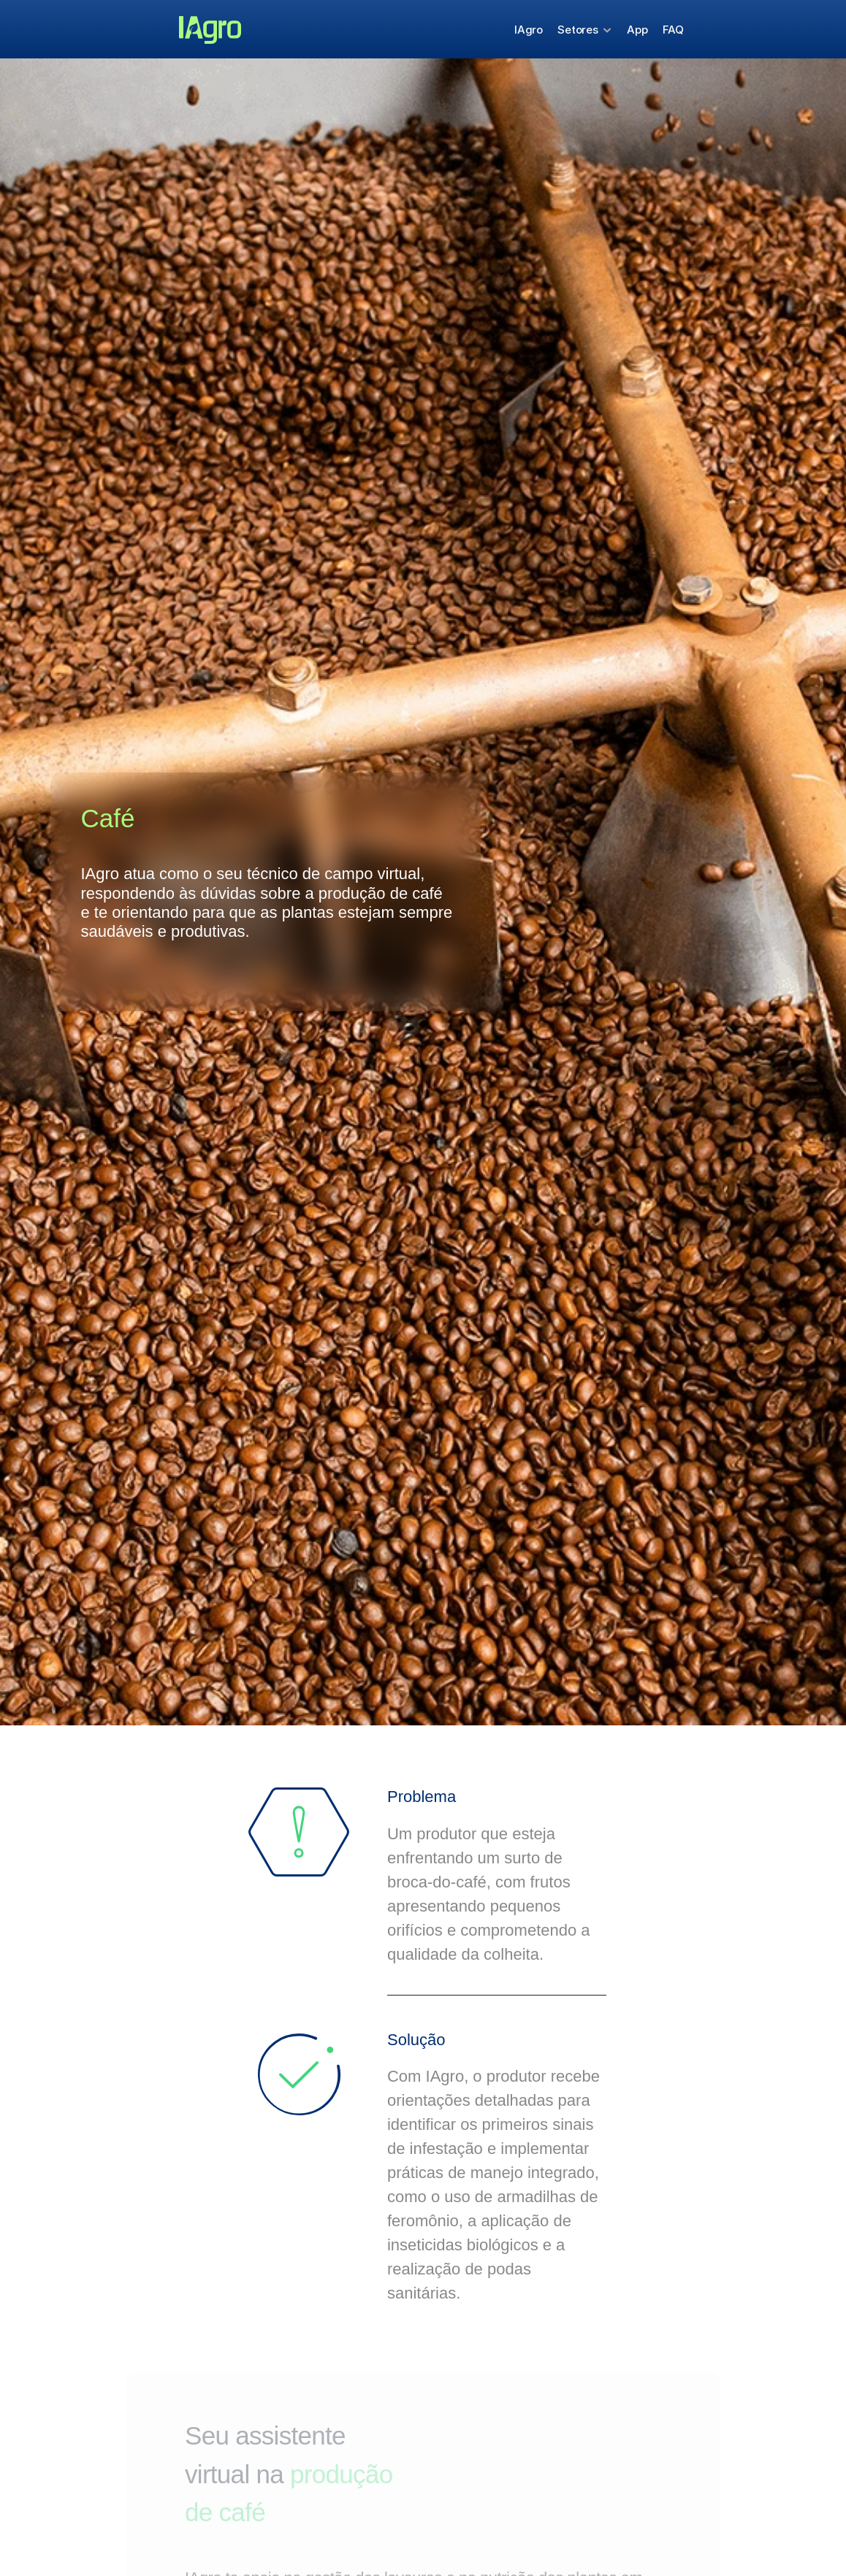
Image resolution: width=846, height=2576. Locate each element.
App (637, 30)
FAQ (674, 30)
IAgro (528, 30)
